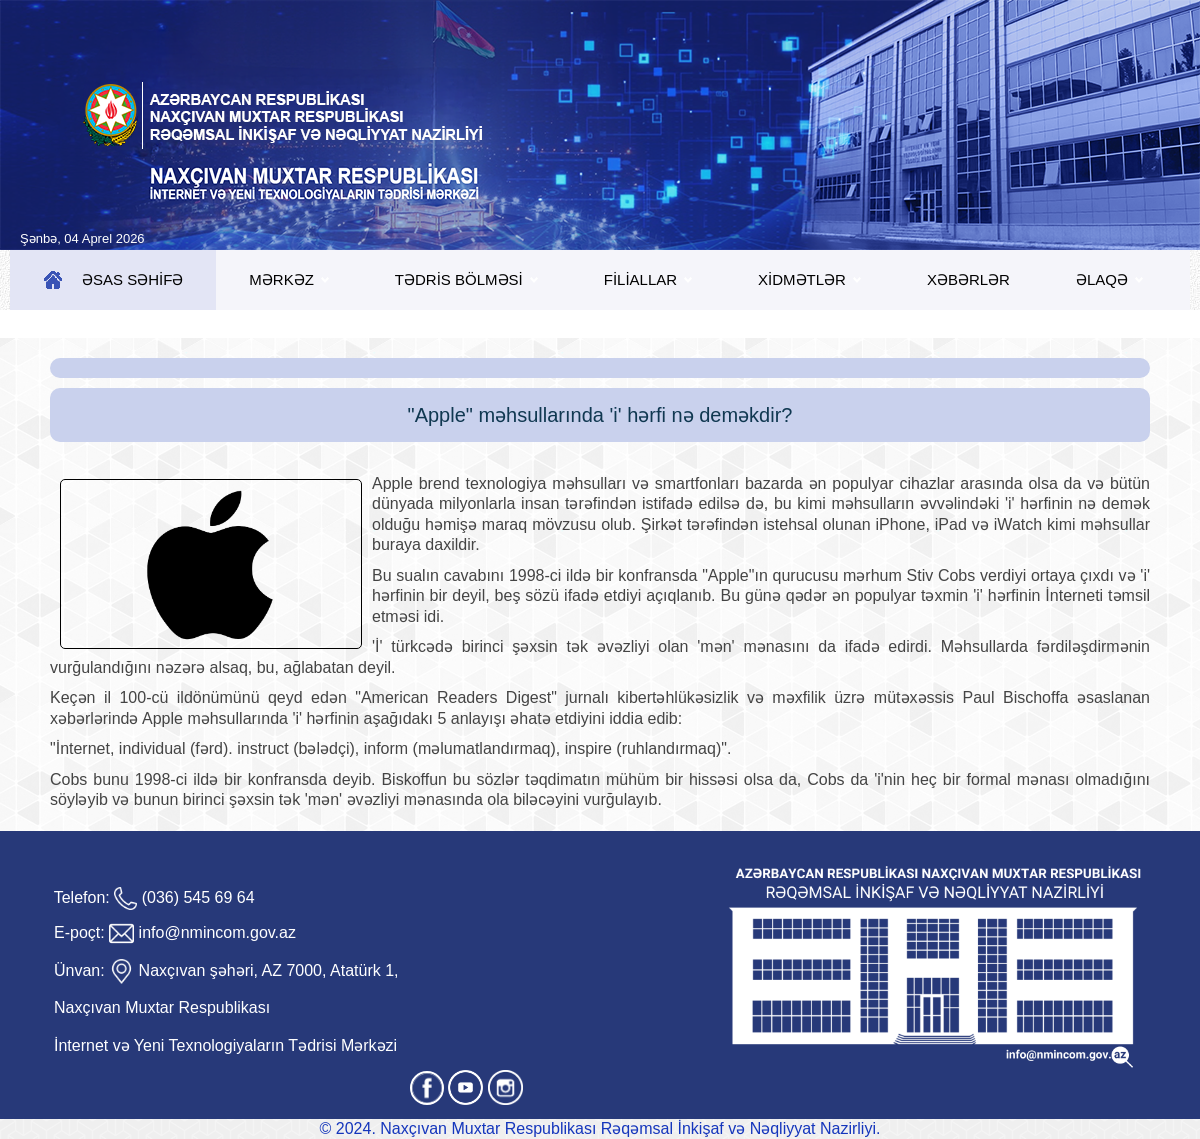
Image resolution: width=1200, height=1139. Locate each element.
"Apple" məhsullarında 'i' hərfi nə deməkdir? (600, 415)
